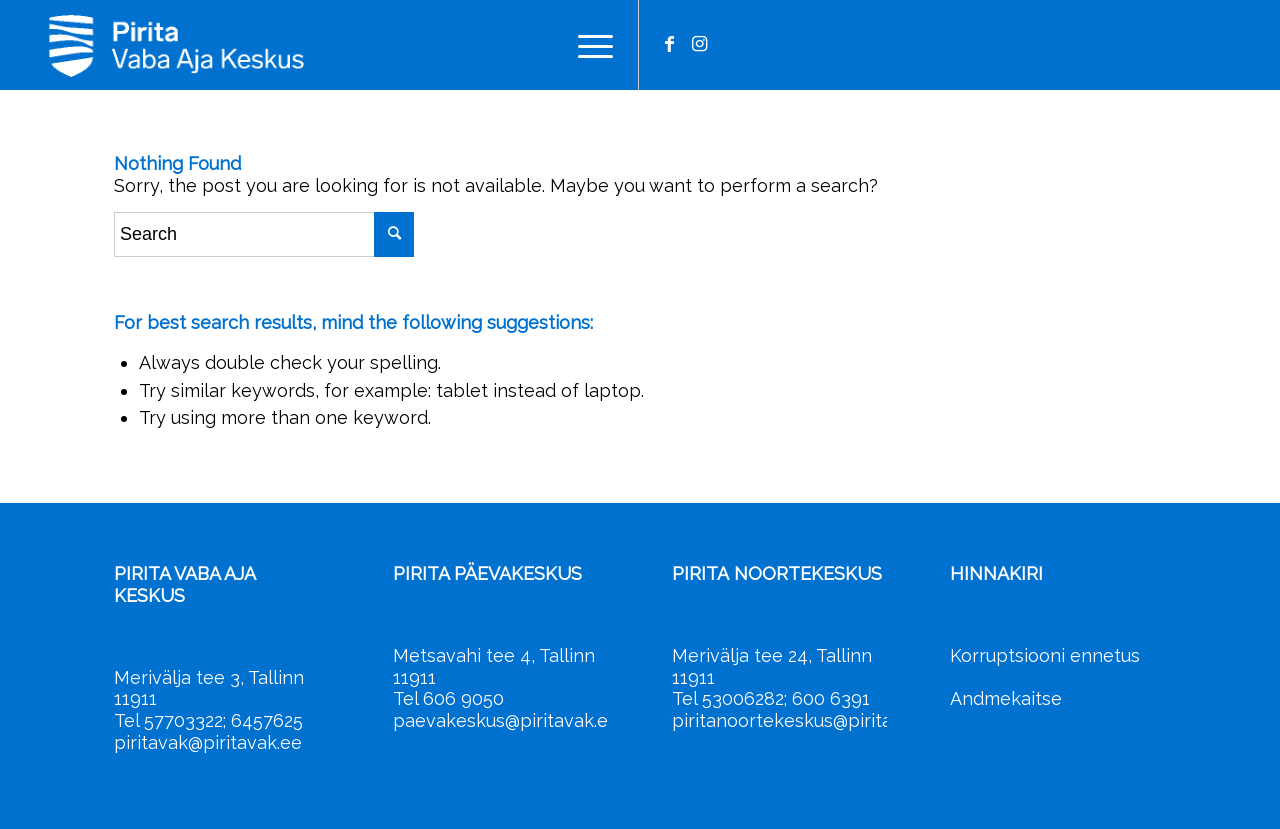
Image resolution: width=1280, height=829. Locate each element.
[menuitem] (589, 45)
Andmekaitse (1006, 698)
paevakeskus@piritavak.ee (506, 720)
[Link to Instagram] (700, 44)
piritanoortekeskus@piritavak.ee (809, 720)
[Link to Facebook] (670, 44)
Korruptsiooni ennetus (1045, 655)
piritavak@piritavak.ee (208, 742)
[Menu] (589, 45)
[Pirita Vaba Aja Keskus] (267, 45)
